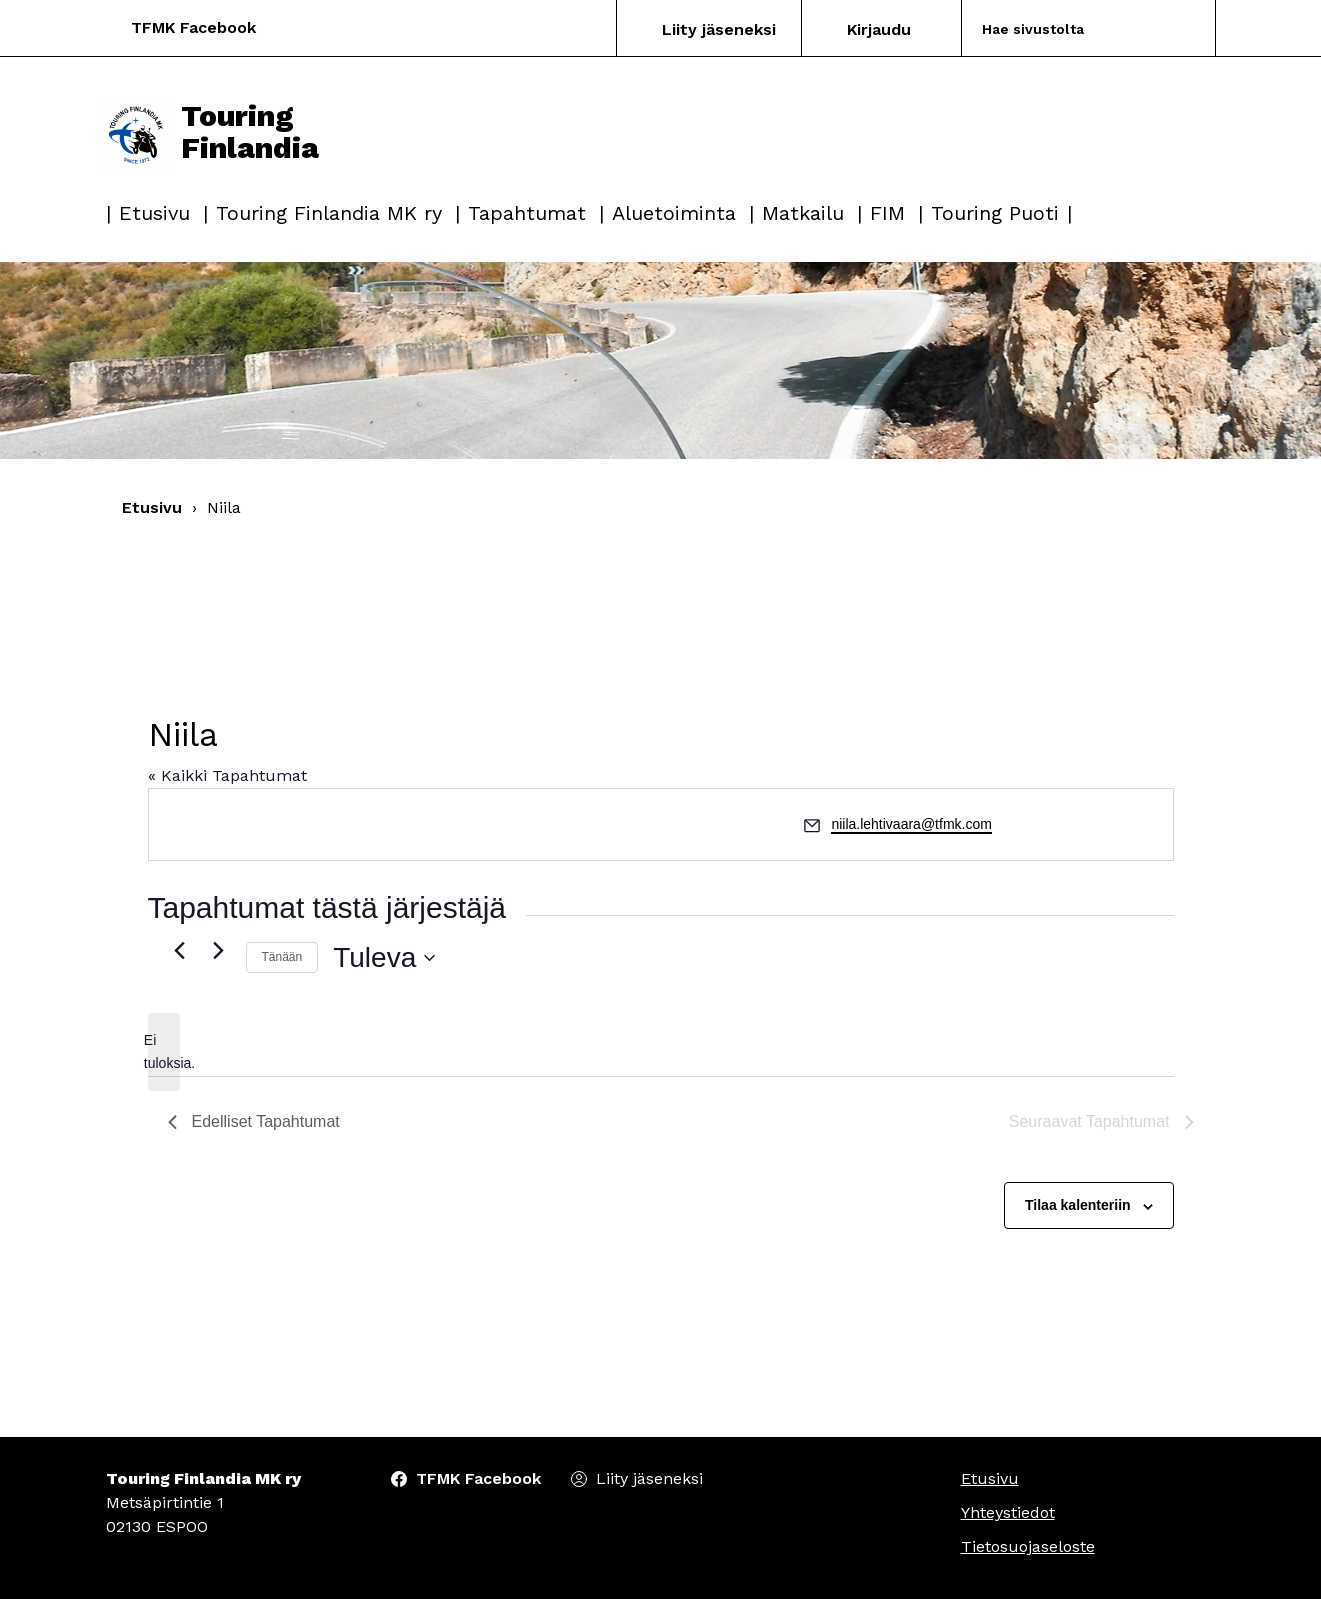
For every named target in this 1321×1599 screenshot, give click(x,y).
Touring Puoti (995, 213)
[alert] (164, 1051)
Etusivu (154, 213)
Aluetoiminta (674, 213)
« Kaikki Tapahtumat (227, 775)
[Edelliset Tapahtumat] (180, 950)
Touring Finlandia (210, 132)
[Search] (1064, 28)
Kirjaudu (879, 29)
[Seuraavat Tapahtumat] (219, 950)
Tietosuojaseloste (1028, 1546)
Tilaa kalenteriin (1078, 1205)
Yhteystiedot (1008, 1512)
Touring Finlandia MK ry (329, 213)
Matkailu (803, 213)
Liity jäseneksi (719, 29)
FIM (887, 213)
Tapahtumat (527, 213)
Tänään (282, 957)
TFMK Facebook (193, 27)
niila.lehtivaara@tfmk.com (911, 824)
